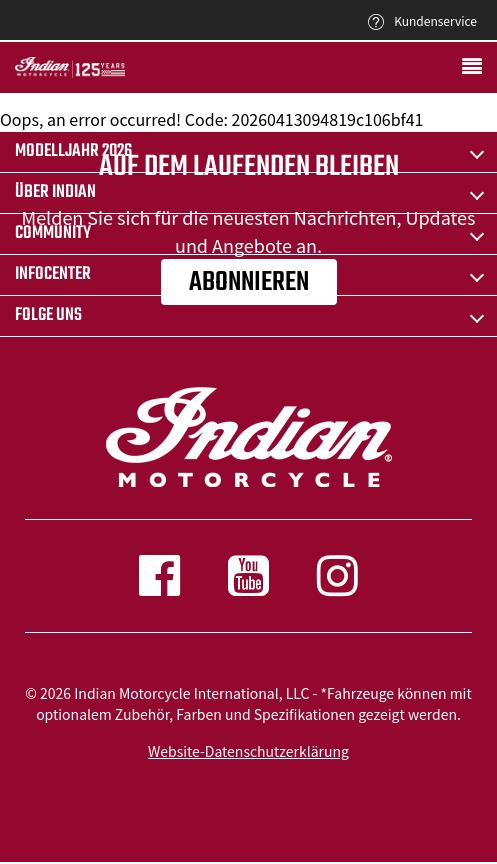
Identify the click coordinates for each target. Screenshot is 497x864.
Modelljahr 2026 (73, 151)
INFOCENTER (53, 274)
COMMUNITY (53, 233)
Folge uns (48, 315)
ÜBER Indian (55, 192)
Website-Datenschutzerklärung (248, 751)
